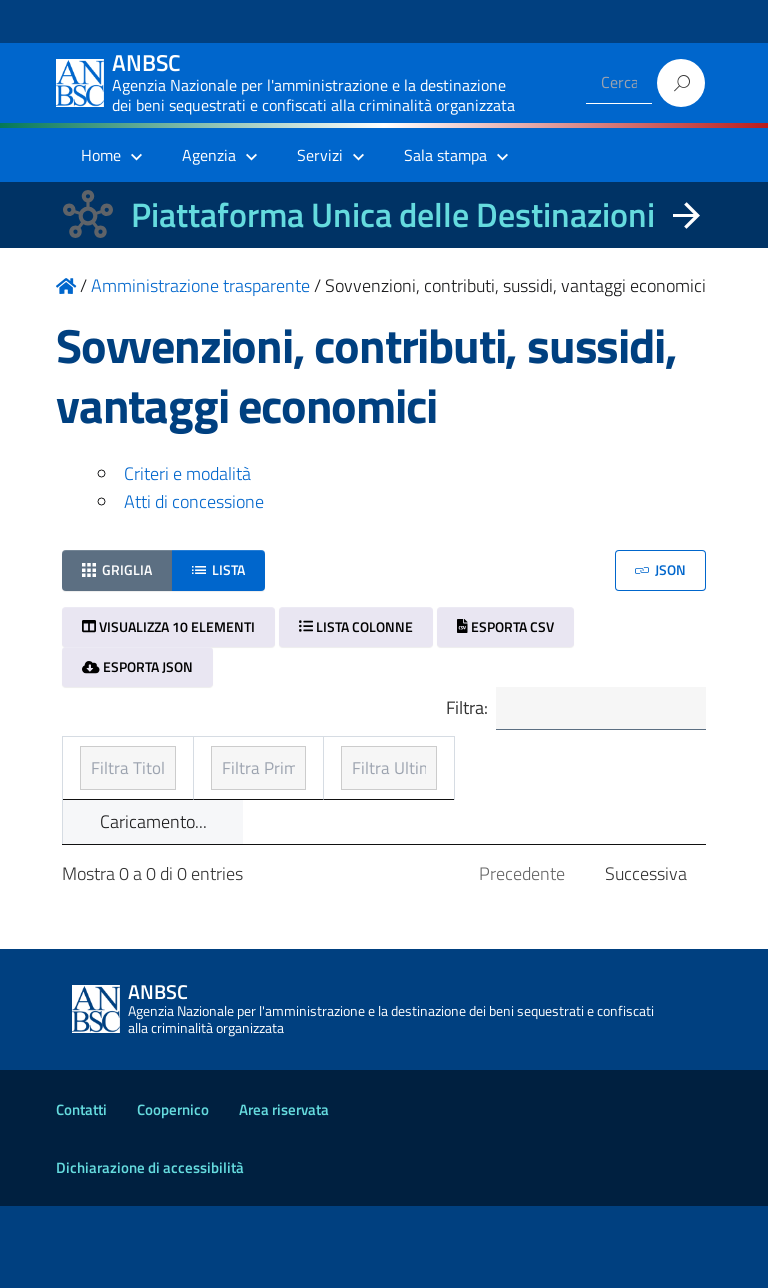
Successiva (646, 955)
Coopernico (173, 1191)
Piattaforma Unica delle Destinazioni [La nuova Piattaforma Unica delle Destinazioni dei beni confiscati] (393, 214)
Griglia (117, 569)
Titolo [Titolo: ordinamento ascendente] (104, 790)
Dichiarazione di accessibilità (150, 1249)
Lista (218, 569)
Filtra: (573, 709)
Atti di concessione (194, 501)
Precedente (522, 955)
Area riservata (284, 1191)
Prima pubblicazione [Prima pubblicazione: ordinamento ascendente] (361, 790)
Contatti (81, 1191)
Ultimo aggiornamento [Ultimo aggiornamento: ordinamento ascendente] (562, 776)
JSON (660, 569)
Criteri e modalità (187, 473)
